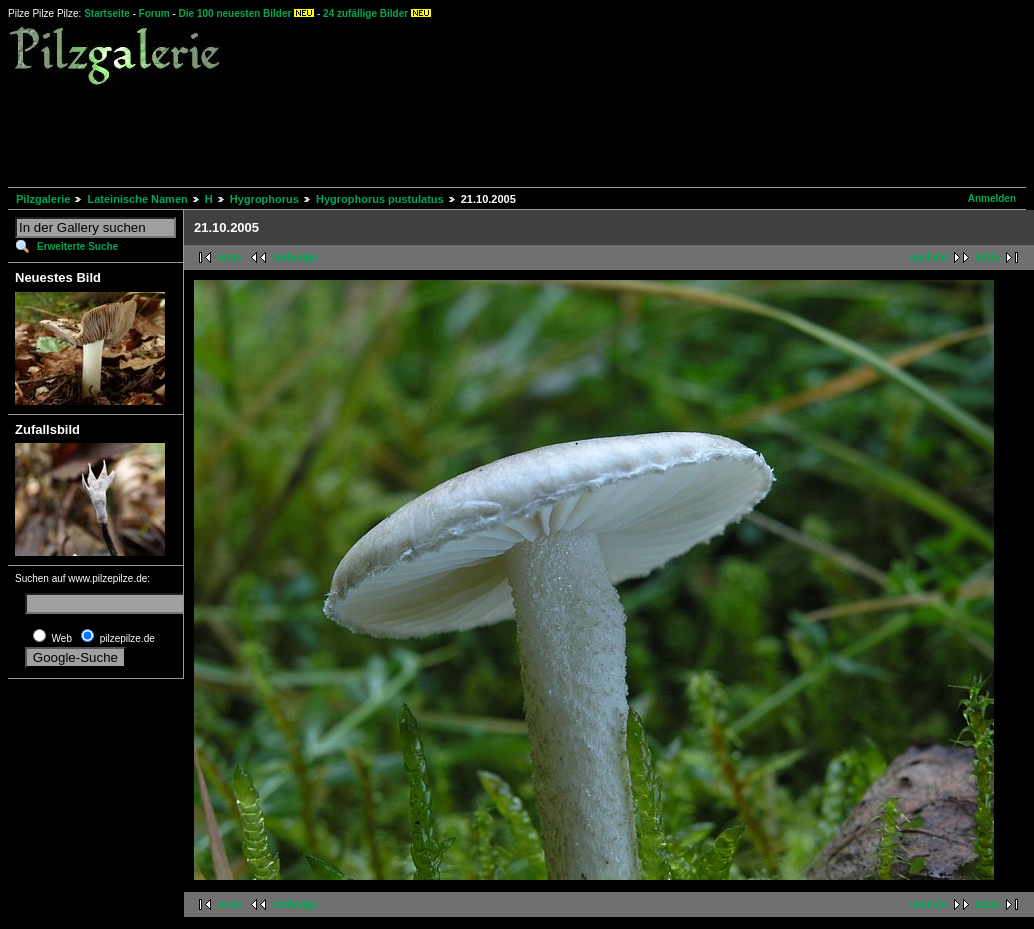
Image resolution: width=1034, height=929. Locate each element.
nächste (929, 257)
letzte (987, 257)
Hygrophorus (264, 199)
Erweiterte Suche (77, 246)
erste (230, 257)
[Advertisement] (372, 134)
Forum (154, 13)
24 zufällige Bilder (365, 13)
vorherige (295, 257)
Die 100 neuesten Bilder (235, 13)
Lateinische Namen (137, 199)
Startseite (107, 13)
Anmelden (992, 198)
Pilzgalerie (43, 199)
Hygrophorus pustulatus (380, 199)
